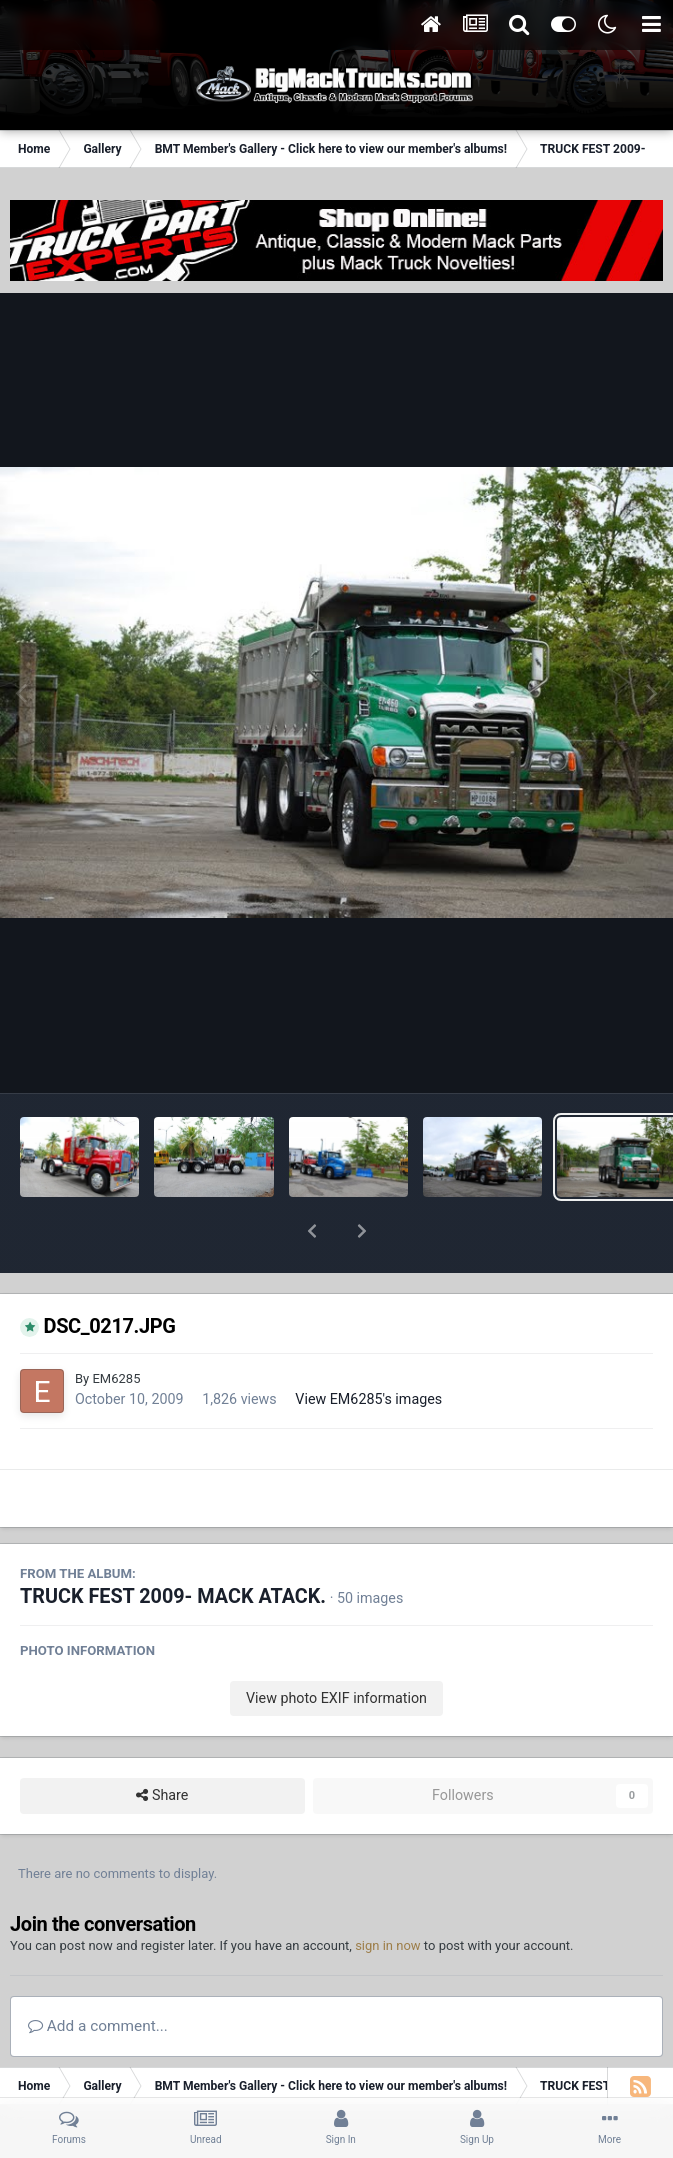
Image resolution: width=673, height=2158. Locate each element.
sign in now (388, 1893)
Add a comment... (98, 1974)
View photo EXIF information (336, 1646)
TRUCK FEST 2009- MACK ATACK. (173, 1544)
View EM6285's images (368, 1347)
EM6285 (116, 1326)
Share (162, 1743)
